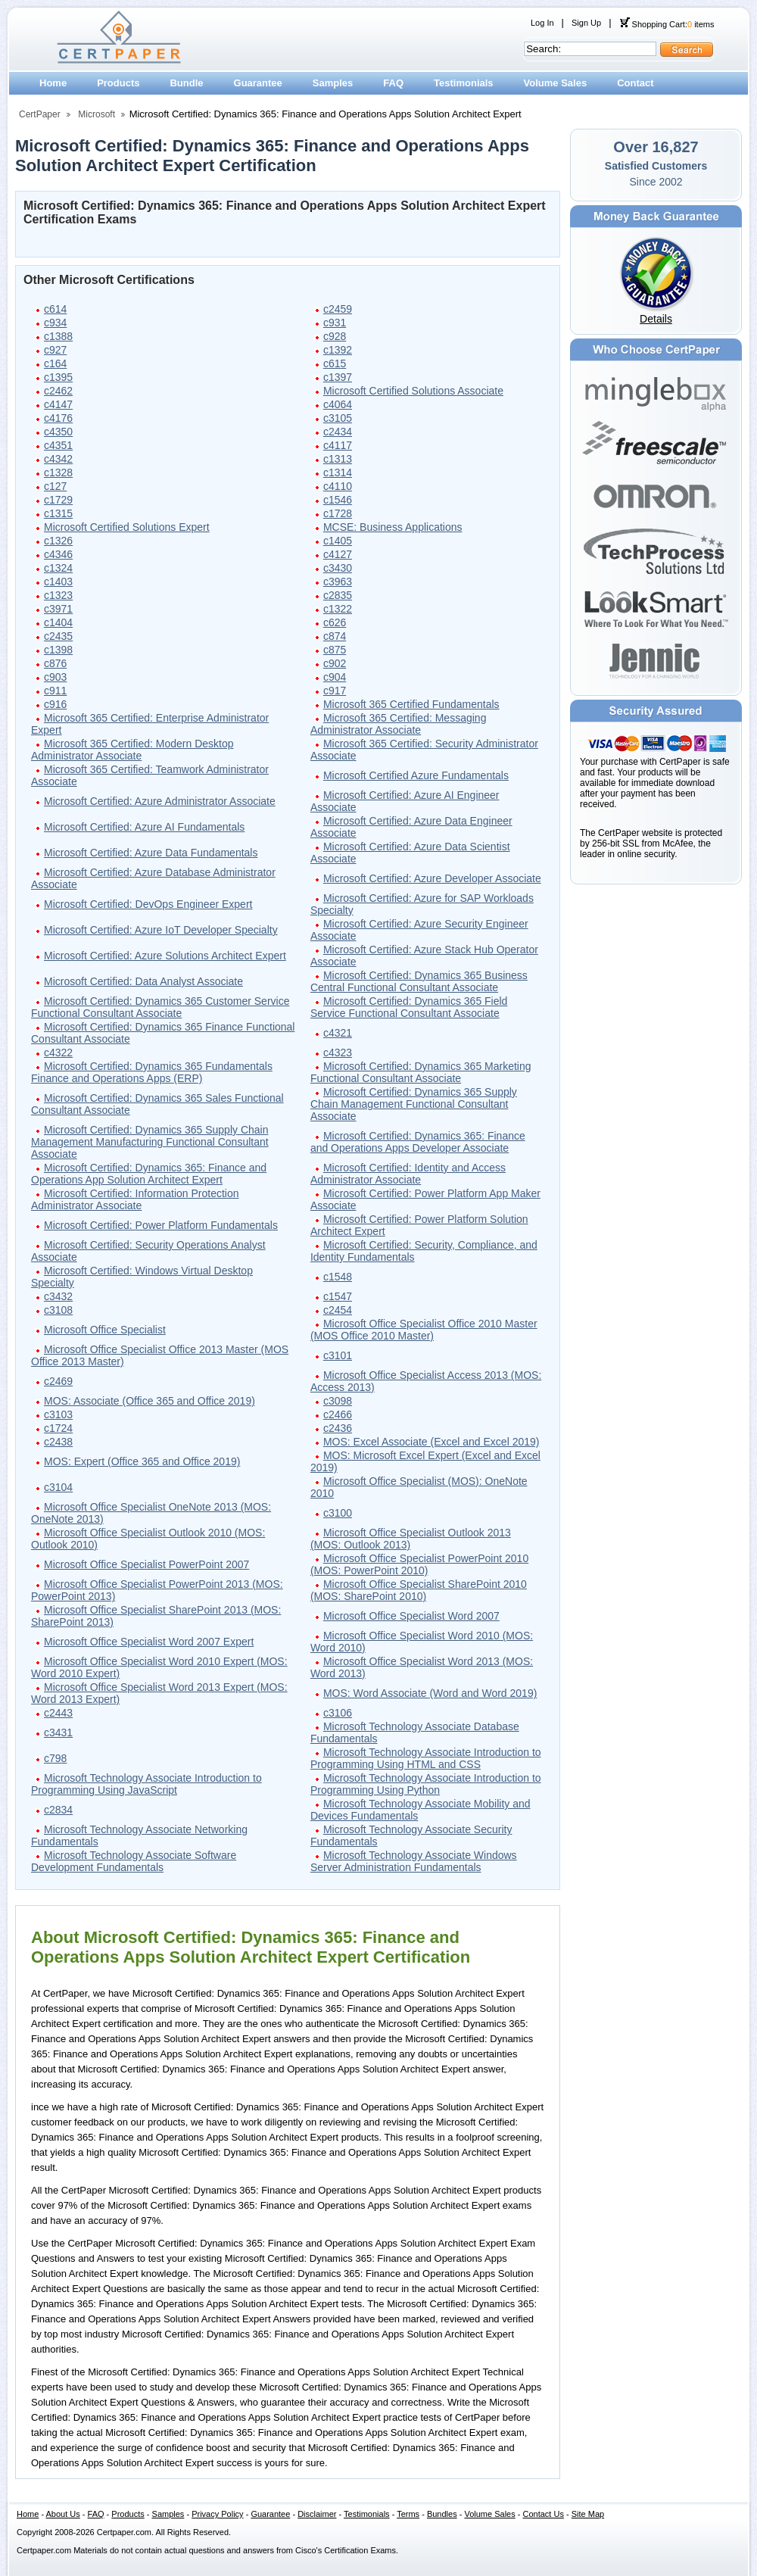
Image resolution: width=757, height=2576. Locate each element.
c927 (55, 350)
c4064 (337, 404)
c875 (334, 650)
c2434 (337, 432)
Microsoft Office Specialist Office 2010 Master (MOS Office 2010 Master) (423, 1330)
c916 (55, 704)
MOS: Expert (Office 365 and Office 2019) (142, 1461)
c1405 (337, 541)
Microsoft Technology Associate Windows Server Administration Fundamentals (413, 1861)
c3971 (58, 609)
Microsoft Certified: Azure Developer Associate (432, 878)
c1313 (337, 459)
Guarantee (258, 83)
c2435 (58, 636)
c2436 (337, 1428)
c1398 (58, 650)
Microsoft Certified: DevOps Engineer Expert (148, 904)
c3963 (337, 581)
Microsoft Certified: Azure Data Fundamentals (150, 853)
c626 (334, 622)
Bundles (442, 2513)
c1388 (58, 336)
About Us (63, 2513)
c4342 (58, 459)
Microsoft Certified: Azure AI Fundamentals (144, 827)
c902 (334, 663)
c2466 (337, 1414)
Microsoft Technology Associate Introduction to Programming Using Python (425, 1784)
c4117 (337, 445)
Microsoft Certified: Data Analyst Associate (143, 981)
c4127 (337, 554)
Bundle (186, 83)
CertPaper (40, 114)
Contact (635, 83)
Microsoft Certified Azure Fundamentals (416, 775)
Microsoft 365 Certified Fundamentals (411, 704)
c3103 (58, 1414)
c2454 (337, 1310)
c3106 (337, 1713)
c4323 (337, 1052)
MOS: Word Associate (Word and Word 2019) (430, 1693)
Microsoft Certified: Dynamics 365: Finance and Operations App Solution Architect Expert (148, 1174)
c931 (334, 323)
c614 (55, 309)
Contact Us (543, 2513)
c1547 (337, 1296)
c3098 (337, 1401)
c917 (334, 691)
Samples (333, 83)
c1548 (337, 1277)
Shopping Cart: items (667, 24)
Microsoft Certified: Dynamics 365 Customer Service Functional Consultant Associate (160, 1007)
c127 (55, 486)
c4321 (337, 1033)
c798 (55, 1758)
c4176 (58, 418)
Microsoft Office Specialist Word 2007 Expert (149, 1642)
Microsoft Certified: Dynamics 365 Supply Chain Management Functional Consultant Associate (413, 1104)
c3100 (337, 1513)
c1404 (58, 622)
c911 (55, 691)
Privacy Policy (217, 2513)
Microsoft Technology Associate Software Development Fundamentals (133, 1861)
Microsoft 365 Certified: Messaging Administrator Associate (398, 724)
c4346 (58, 554)
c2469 (58, 1381)
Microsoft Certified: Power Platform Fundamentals (161, 1225)
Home (53, 83)
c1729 (58, 500)
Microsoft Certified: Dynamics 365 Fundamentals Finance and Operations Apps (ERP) (152, 1072)
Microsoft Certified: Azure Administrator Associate (160, 801)
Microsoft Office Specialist (105, 1330)
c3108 (58, 1310)
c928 (334, 336)
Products (118, 83)
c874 (334, 636)
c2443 (58, 1713)
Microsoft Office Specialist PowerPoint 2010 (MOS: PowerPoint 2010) (419, 1564)
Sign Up (586, 22)
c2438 (58, 1442)
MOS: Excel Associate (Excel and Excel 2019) (431, 1442)
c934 (55, 323)
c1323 (58, 595)
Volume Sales (555, 83)
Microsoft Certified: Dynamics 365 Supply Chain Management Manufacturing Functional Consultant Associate (150, 1142)
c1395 (58, 377)
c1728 (337, 513)
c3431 (58, 1732)
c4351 (58, 445)
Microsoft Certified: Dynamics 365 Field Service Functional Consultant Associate (409, 1007)
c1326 (58, 541)
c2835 (337, 595)
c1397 (337, 377)
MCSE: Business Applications (393, 527)
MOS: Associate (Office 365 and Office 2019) (149, 1401)
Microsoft (96, 114)
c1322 (337, 609)
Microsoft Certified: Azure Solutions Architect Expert (165, 956)
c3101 (337, 1355)
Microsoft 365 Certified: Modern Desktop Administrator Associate (132, 750)
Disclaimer (317, 2513)
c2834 (58, 1810)
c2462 (58, 391)
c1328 (58, 472)
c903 (55, 677)
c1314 (337, 472)
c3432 (58, 1296)
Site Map (588, 2513)
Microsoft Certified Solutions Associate (413, 391)
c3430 (337, 568)
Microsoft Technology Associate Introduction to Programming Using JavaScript (146, 1784)
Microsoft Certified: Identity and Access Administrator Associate (408, 1174)
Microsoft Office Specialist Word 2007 (411, 1616)
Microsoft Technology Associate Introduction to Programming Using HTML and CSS (425, 1758)
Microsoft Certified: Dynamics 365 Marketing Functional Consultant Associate (420, 1072)
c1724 (58, 1428)
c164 (55, 363)
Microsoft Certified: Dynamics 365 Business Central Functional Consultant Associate (419, 981)
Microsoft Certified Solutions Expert (127, 527)
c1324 (58, 568)
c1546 (337, 500)
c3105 (337, 418)
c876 (55, 663)
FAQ (393, 83)
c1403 (58, 581)
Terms (408, 2513)
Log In (542, 22)
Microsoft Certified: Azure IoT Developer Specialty (161, 930)
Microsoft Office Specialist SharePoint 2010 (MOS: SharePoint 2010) (418, 1590)
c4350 (58, 432)
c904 (334, 677)
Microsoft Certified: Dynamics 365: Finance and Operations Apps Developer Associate (417, 1142)
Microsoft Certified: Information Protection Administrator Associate (135, 1199)
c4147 (58, 404)
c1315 (58, 513)
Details (656, 319)
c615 (334, 363)
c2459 (337, 309)
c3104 (58, 1487)
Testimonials (464, 83)
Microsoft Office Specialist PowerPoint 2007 (146, 1564)
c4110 (337, 486)
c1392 (337, 350)
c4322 (58, 1052)
